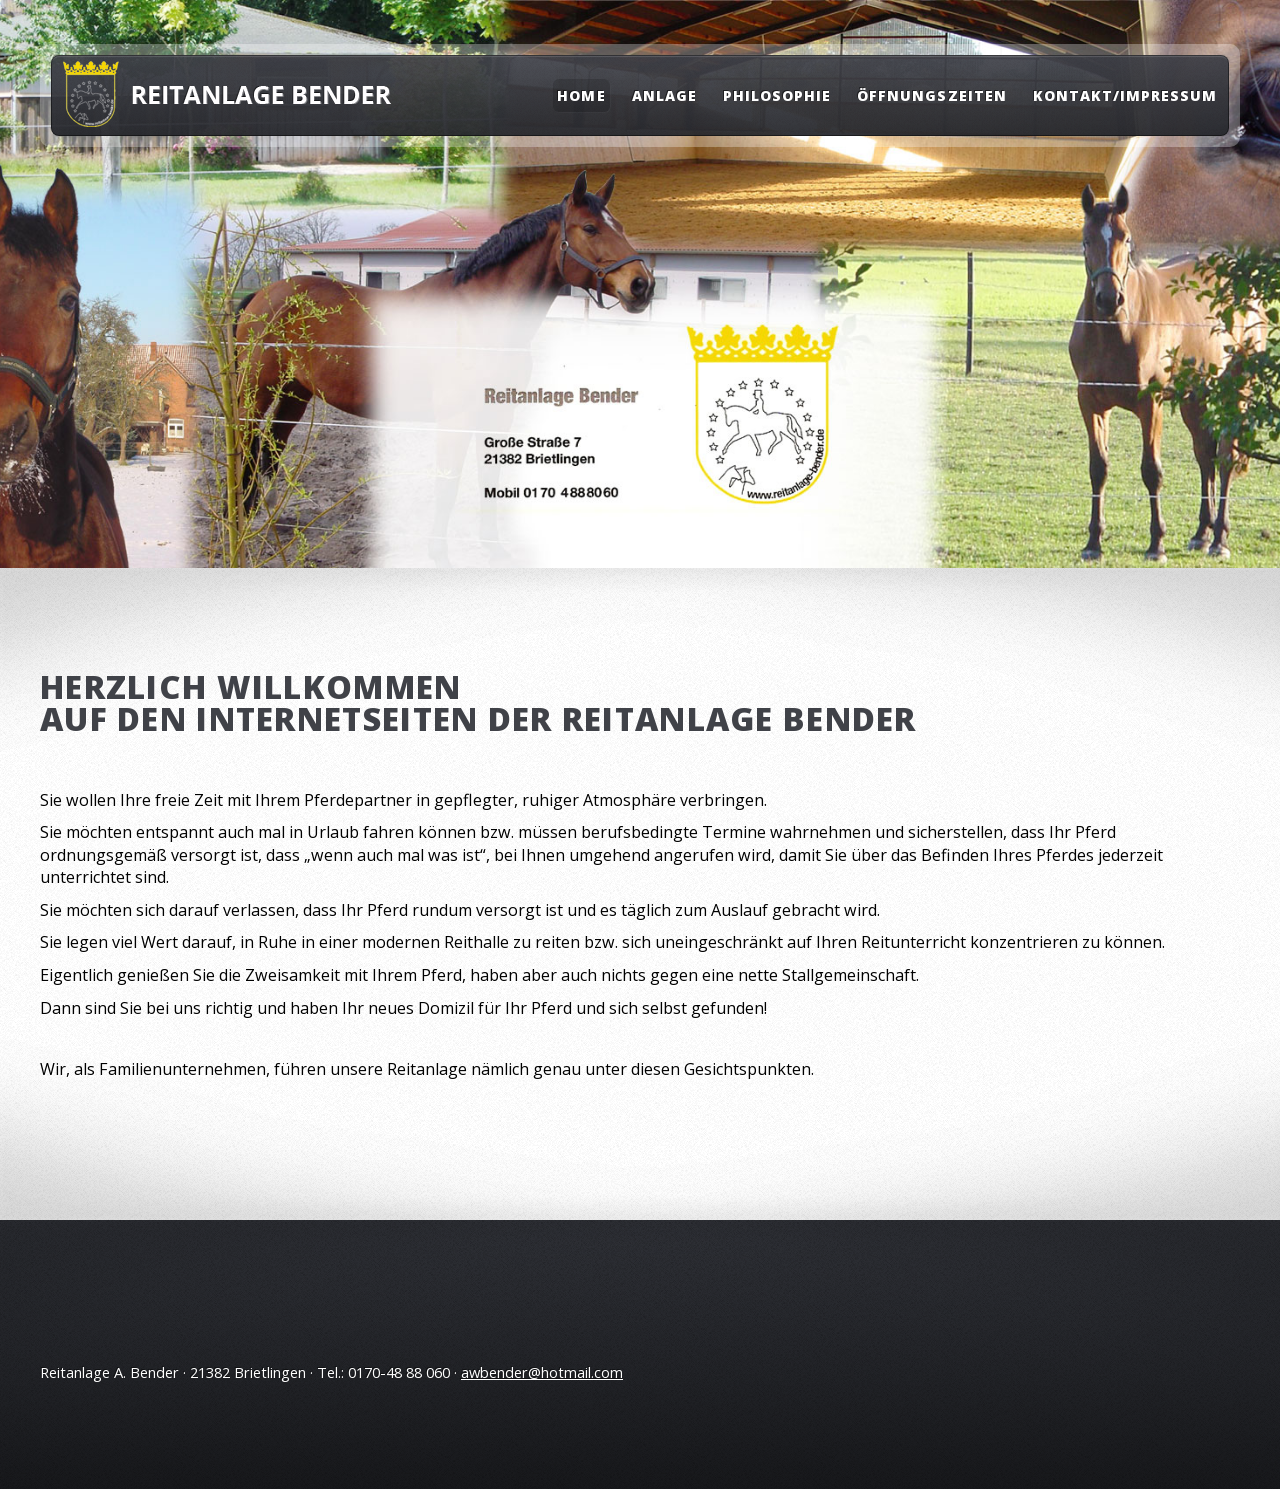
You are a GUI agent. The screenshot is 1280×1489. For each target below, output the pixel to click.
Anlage (664, 95)
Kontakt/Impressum (1125, 95)
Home (581, 95)
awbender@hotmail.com (542, 1372)
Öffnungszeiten (932, 95)
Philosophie (777, 95)
